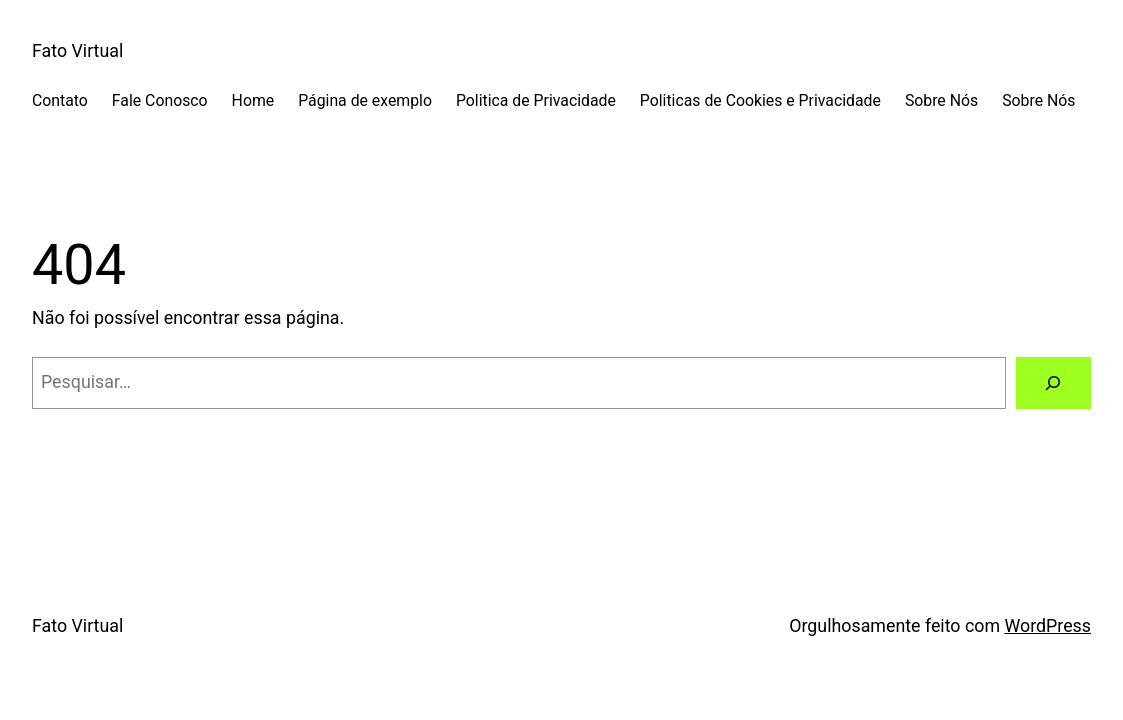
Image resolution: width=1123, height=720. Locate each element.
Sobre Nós (941, 100)
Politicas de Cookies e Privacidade (760, 100)
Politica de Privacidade (536, 100)
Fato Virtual (77, 50)
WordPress (1047, 625)
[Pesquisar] (1054, 383)
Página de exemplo (365, 100)
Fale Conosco (160, 100)
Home (253, 100)
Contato (60, 100)
